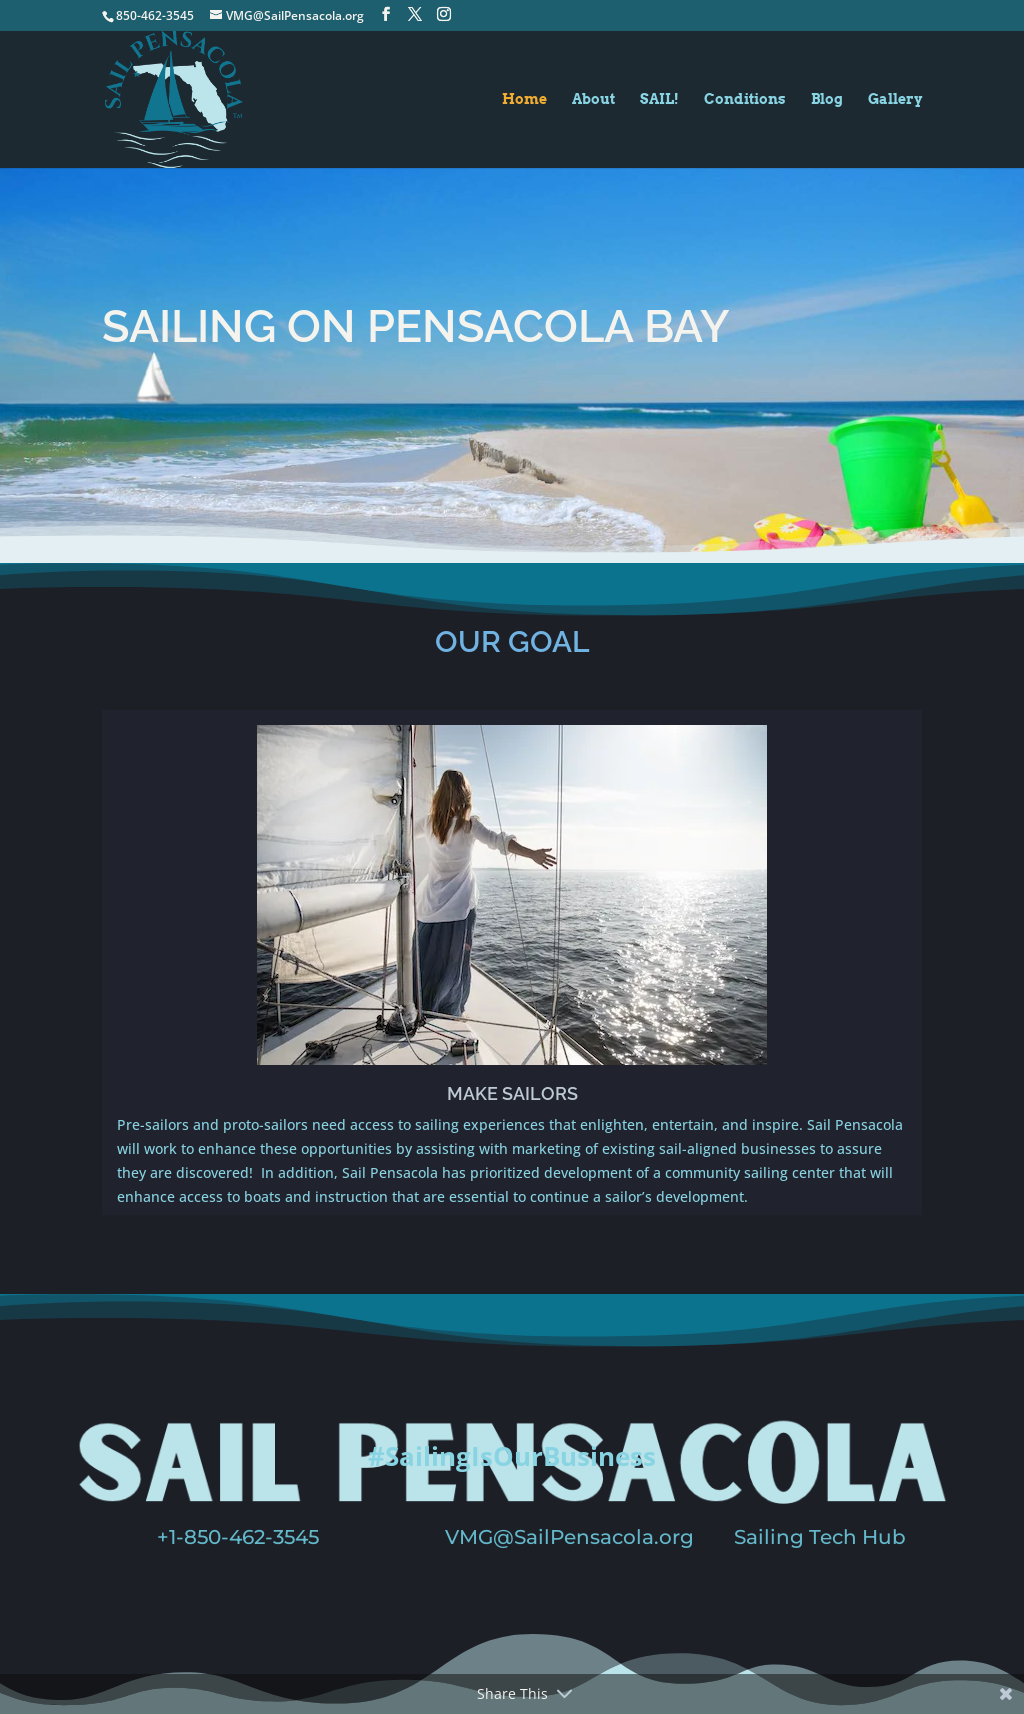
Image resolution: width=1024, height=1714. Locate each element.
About (593, 99)
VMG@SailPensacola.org (569, 1537)
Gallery (895, 99)
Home (524, 99)
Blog (827, 99)
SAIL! (659, 99)
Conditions (745, 99)
